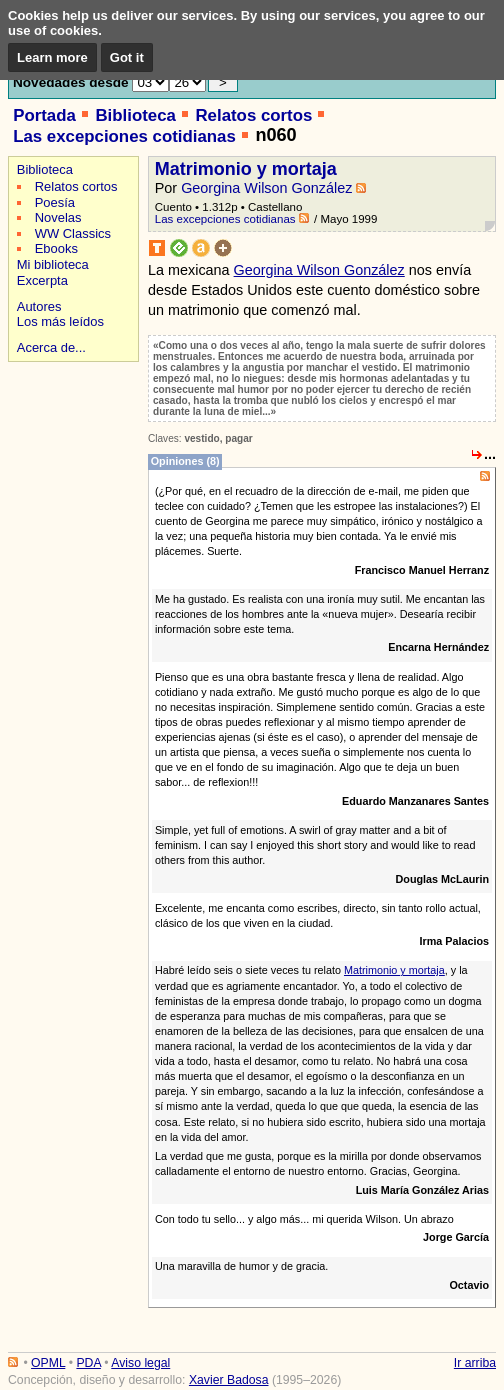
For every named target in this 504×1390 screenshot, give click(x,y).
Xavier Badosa (229, 1380)
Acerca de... (51, 347)
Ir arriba (475, 1363)
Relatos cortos (253, 115)
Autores (39, 306)
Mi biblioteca (53, 264)
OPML (48, 1363)
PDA (88, 1363)
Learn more (52, 57)
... (490, 454)
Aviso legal (140, 1363)
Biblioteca (135, 115)
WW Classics (73, 233)
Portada (44, 115)
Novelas (58, 217)
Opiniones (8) (185, 461)
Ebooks (56, 248)
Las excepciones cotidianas (124, 136)
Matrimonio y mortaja (246, 169)
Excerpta (42, 280)
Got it (127, 57)
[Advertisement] (70, 437)
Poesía (55, 202)
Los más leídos (60, 321)
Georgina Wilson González (266, 188)
